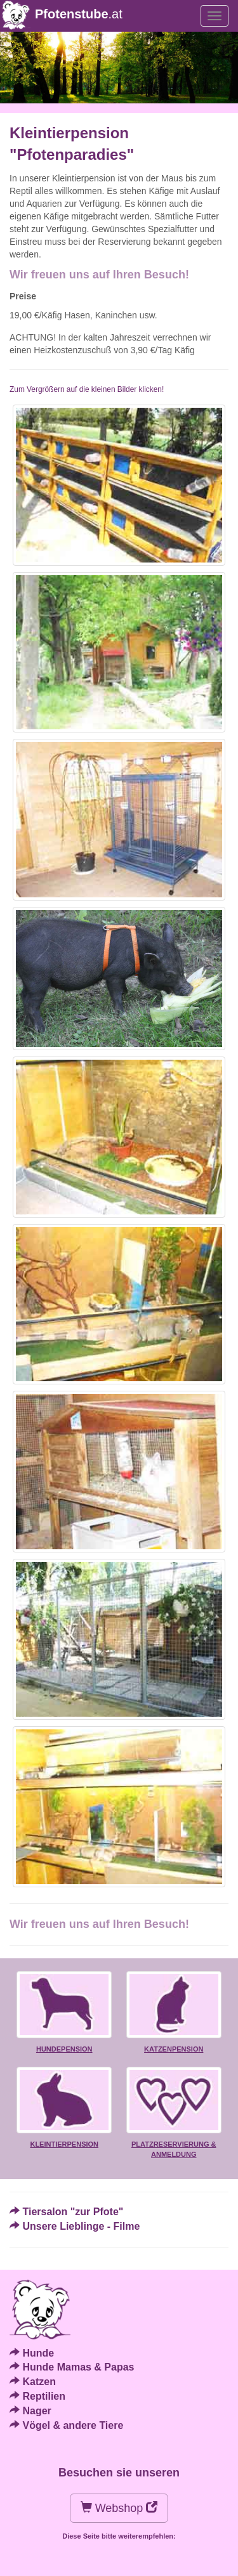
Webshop (119, 2507)
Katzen (38, 2381)
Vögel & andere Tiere (72, 2425)
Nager (36, 2410)
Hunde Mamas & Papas (78, 2367)
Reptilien (43, 2396)
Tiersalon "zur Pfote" (72, 2211)
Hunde (38, 2353)
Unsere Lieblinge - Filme (81, 2226)
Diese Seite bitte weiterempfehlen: (119, 2536)
